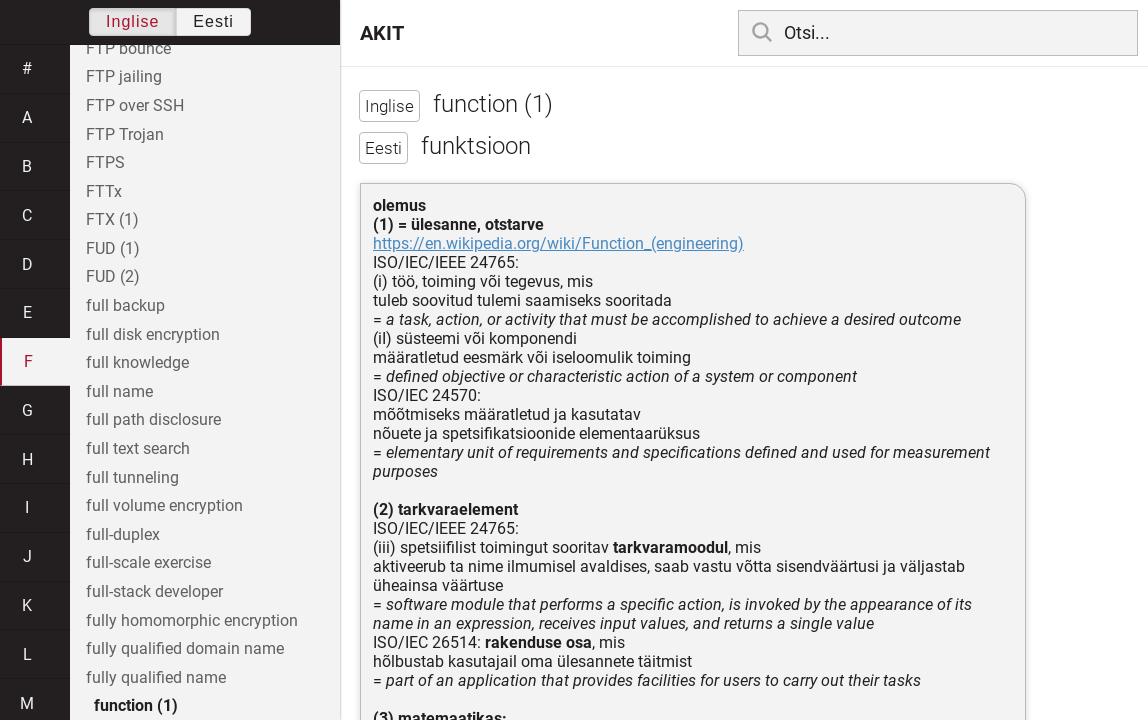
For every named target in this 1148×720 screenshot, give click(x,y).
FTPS (105, 162)
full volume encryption (164, 505)
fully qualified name (156, 677)
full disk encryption (153, 334)
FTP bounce (128, 48)
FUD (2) (113, 276)
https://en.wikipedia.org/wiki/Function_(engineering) (558, 243)
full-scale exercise (148, 562)
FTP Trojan (125, 134)
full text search (138, 448)
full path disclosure (153, 419)
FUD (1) (113, 248)
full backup (125, 305)
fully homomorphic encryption (192, 620)
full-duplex (123, 534)
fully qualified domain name (185, 648)
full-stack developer (154, 591)
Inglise (132, 21)
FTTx (104, 191)
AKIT (382, 33)
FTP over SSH (135, 105)
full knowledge (137, 362)
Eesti (213, 21)
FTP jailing (124, 76)
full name (119, 391)
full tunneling (132, 477)
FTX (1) (112, 219)
